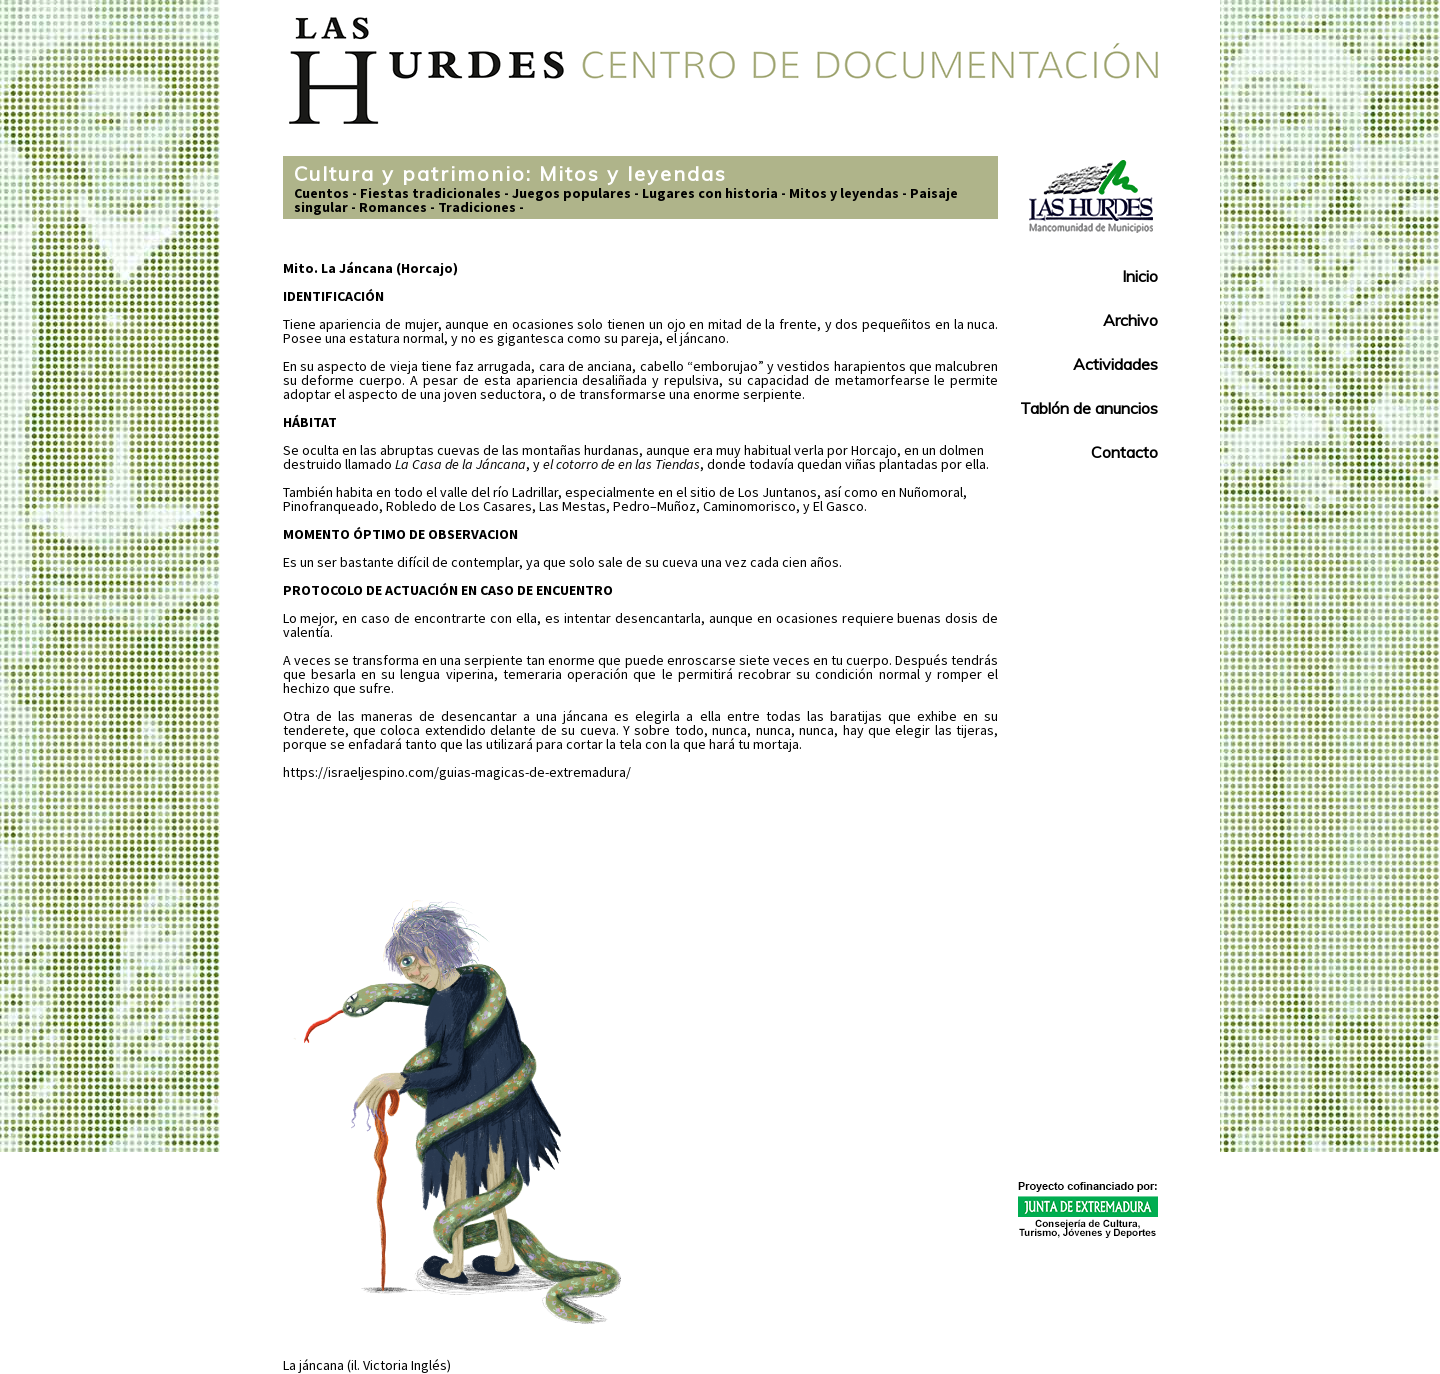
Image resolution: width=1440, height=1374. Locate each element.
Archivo (1130, 320)
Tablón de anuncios (1089, 408)
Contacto (1124, 452)
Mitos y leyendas (844, 193)
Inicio (1140, 276)
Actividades (1115, 364)
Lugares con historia (710, 193)
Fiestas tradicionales (430, 193)
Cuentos (321, 193)
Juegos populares (571, 193)
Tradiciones (477, 207)
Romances (393, 207)
